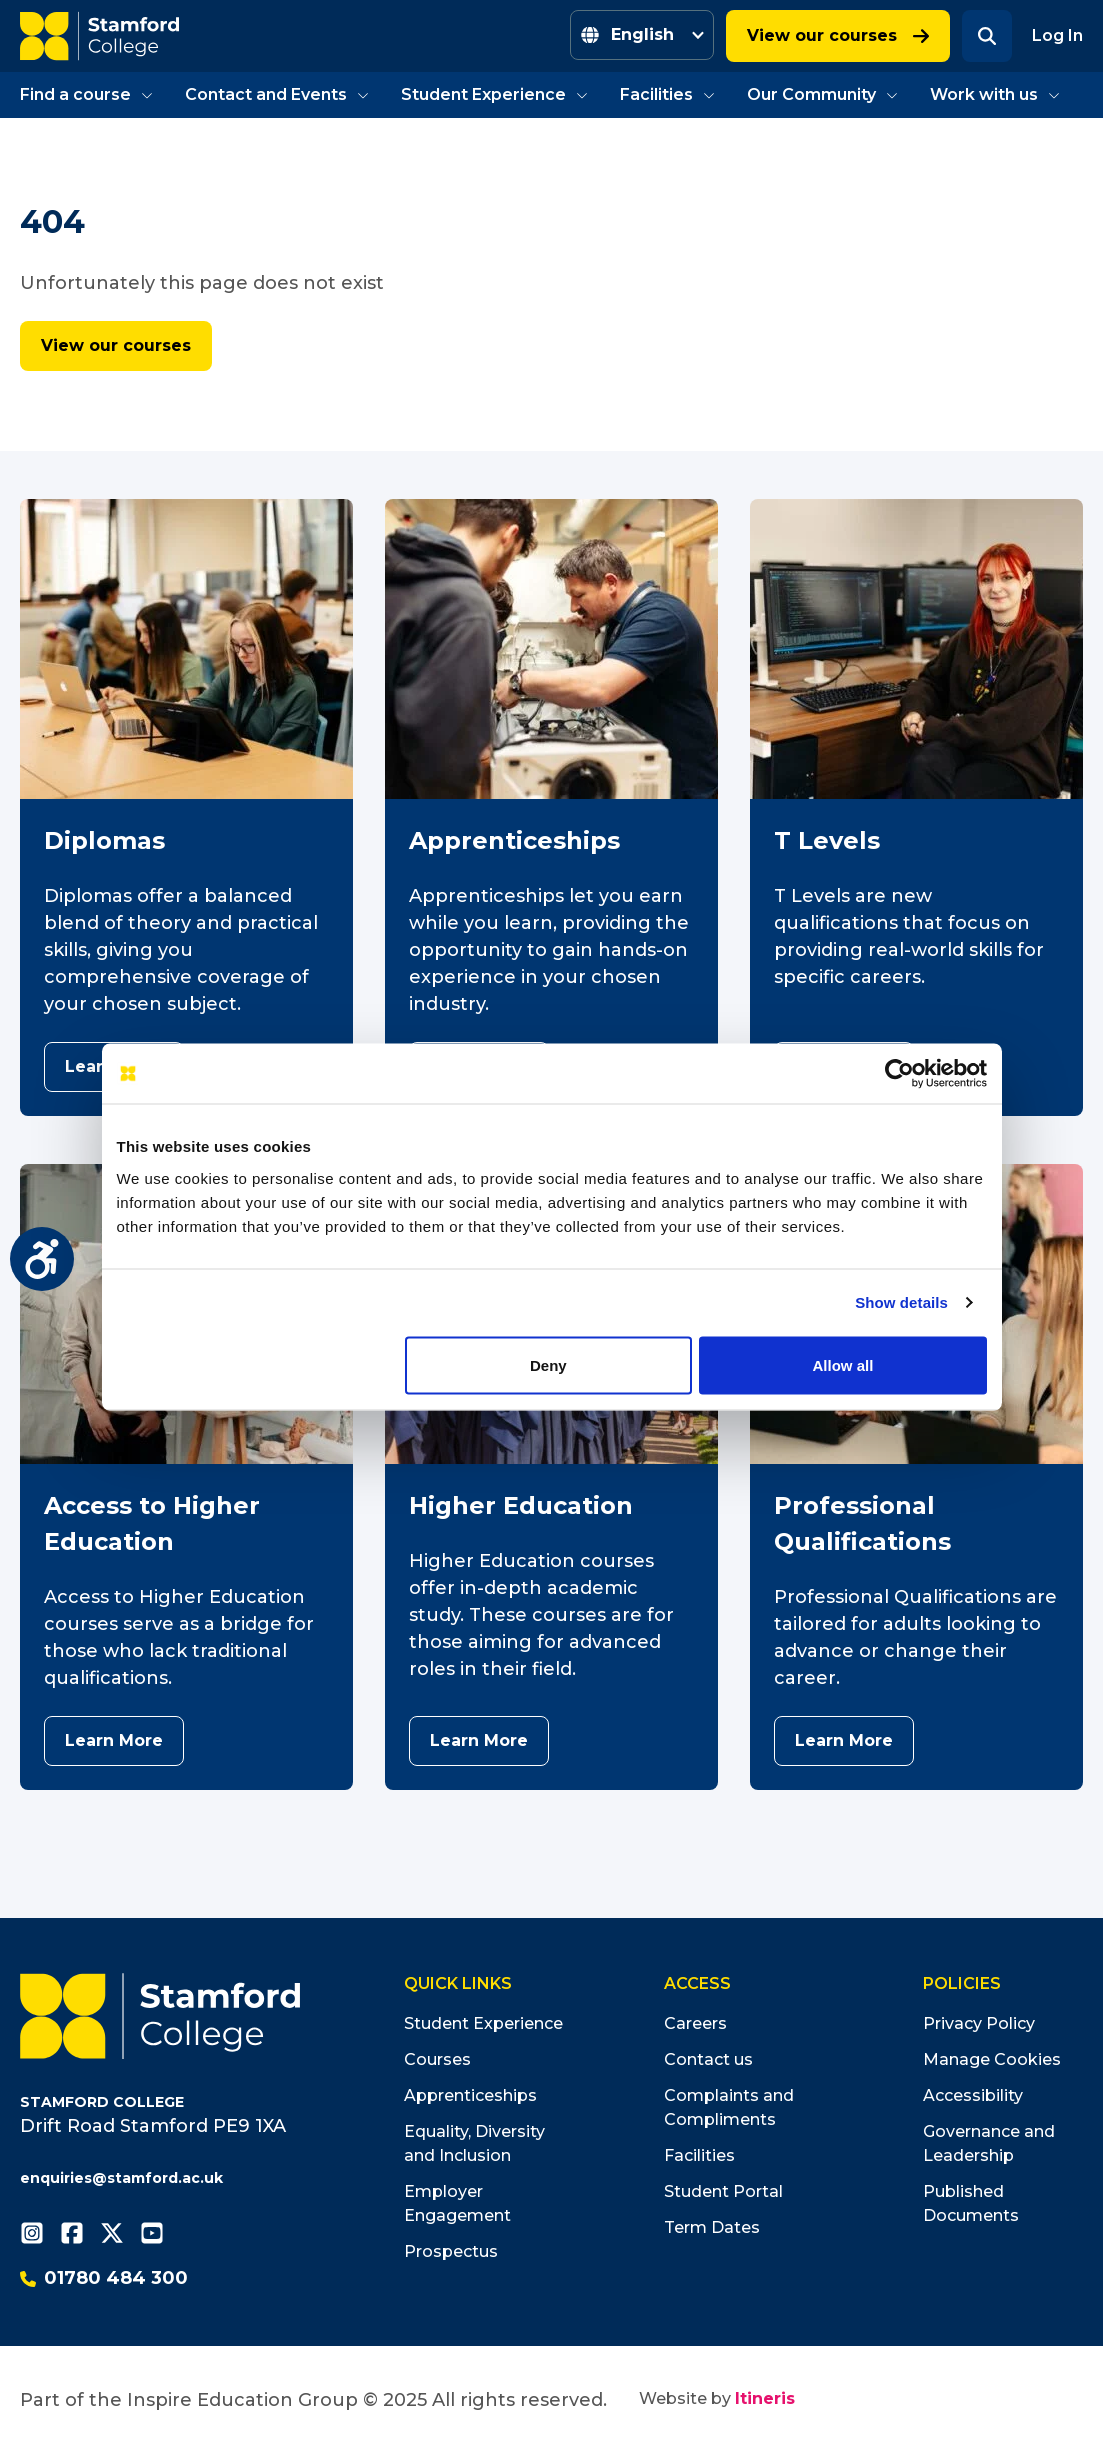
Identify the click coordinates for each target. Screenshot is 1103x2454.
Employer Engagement (457, 2203)
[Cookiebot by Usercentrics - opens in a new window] (899, 1074)
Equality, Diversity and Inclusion (474, 2143)
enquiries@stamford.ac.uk (121, 2178)
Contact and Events (277, 94)
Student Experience (494, 94)
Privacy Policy (979, 2023)
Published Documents (971, 2203)
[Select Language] (642, 35)
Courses (437, 2059)
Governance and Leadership (989, 2143)
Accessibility (973, 2095)
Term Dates (712, 2227)
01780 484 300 (104, 2278)
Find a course (86, 94)
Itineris (765, 2398)
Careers (695, 2023)
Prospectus (451, 2251)
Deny (548, 1365)
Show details (901, 1302)
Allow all (843, 1365)
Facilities (667, 94)
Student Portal (723, 2191)
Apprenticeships (470, 2095)
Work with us (995, 94)
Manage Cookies (992, 2059)
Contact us (708, 2059)
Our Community (822, 94)
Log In (1057, 35)
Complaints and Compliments (729, 2107)
